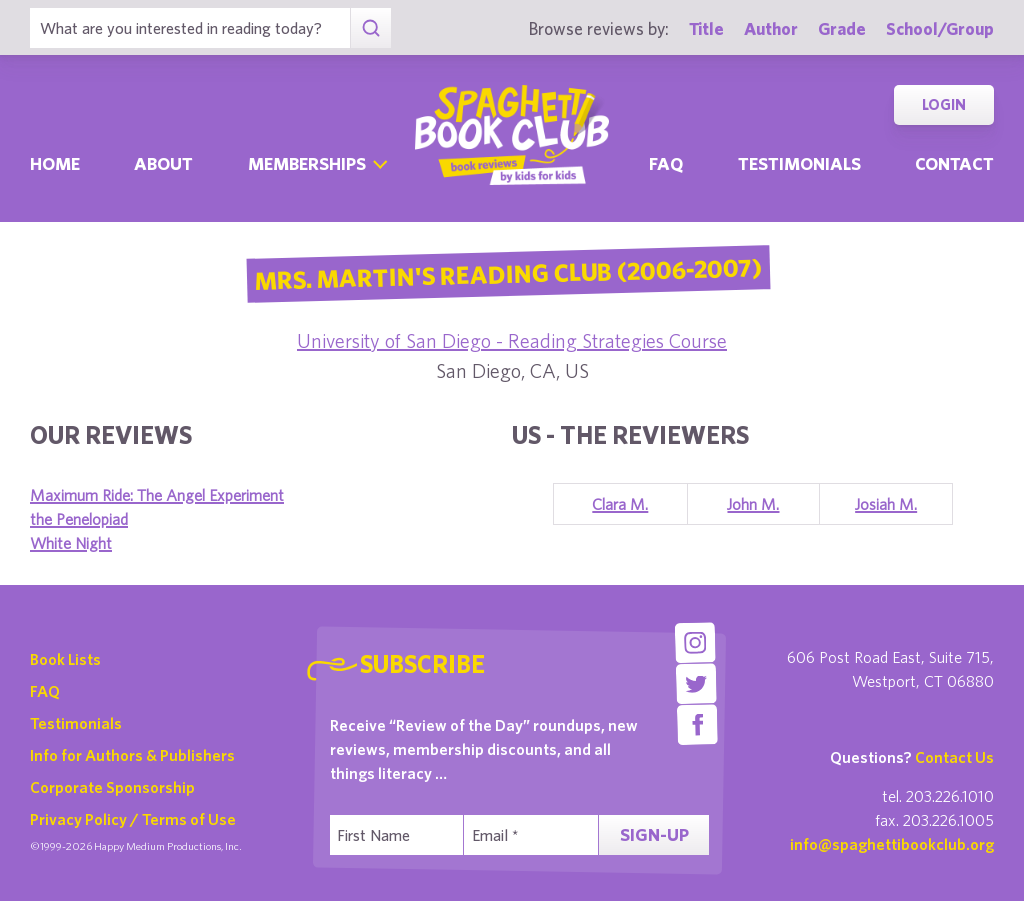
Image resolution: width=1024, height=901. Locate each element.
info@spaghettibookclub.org (892, 844)
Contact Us (954, 757)
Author (771, 28)
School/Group (940, 28)
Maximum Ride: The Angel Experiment (157, 495)
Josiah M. (886, 504)
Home (55, 163)
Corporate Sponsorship (112, 787)
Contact (954, 163)
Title (706, 28)
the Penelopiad (79, 519)
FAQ (45, 691)
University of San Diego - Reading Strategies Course (512, 340)
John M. (753, 504)
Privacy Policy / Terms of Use (133, 819)
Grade (842, 28)
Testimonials (799, 163)
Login (944, 104)
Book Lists (65, 659)
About (163, 163)
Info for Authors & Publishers (132, 755)
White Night (71, 543)
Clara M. (620, 504)
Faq (666, 163)
